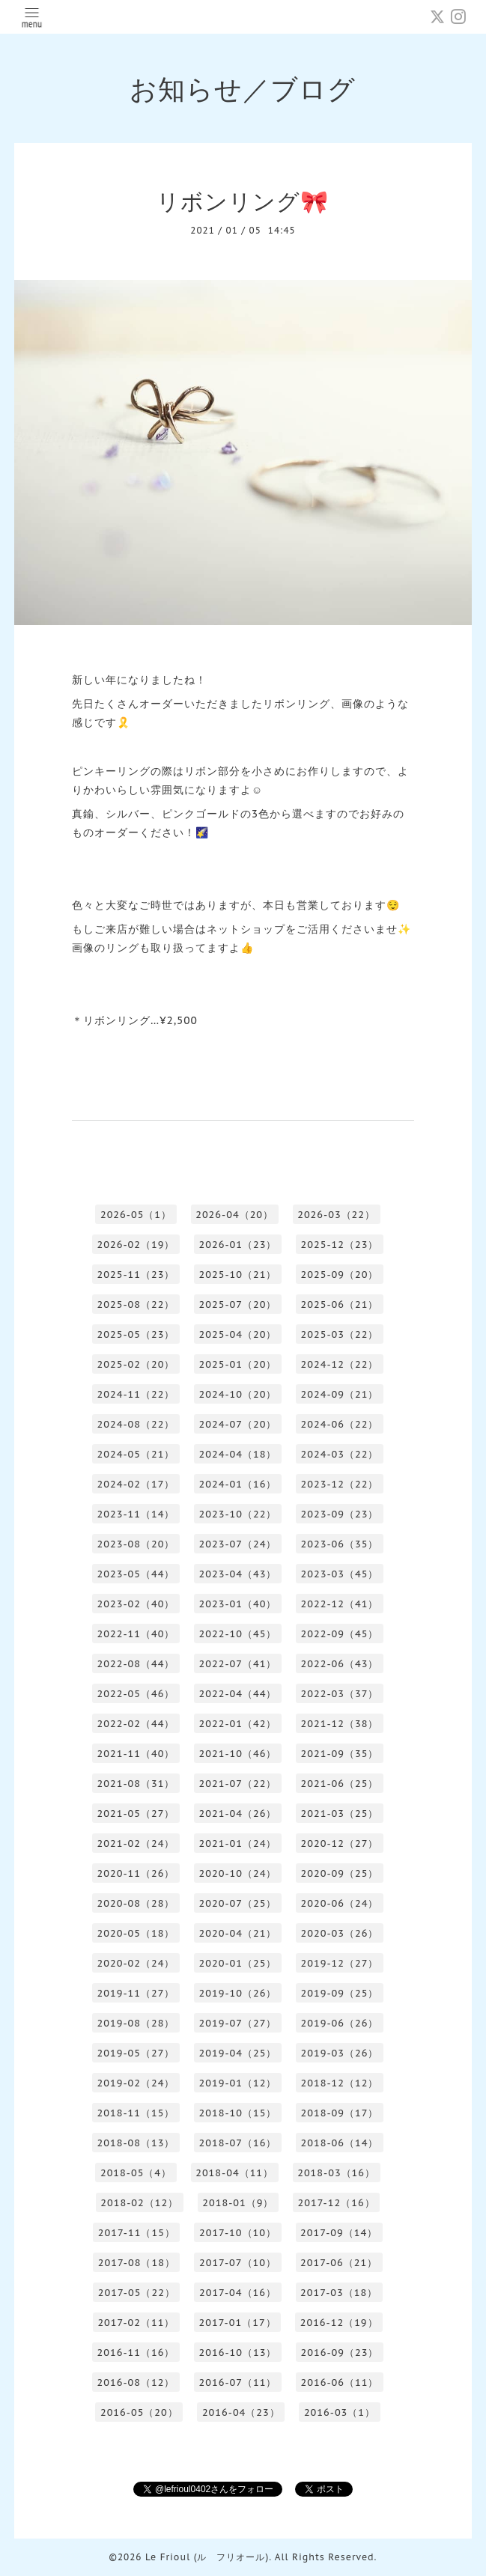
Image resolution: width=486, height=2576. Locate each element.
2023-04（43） (238, 1574)
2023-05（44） (136, 1574)
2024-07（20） (238, 1424)
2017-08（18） (136, 2262)
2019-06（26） (340, 2023)
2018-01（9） (237, 2202)
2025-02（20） (136, 1364)
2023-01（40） (238, 1604)
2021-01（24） (238, 1843)
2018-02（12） (139, 2202)
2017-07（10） (237, 2262)
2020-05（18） (136, 1933)
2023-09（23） (340, 1514)
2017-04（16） (237, 2292)
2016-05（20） (139, 2412)
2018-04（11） (234, 2173)
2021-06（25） (340, 1783)
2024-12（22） (340, 1364)
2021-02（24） (136, 1843)
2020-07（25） (238, 1903)
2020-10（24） (238, 1873)
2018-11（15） (136, 2113)
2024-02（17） (136, 1484)
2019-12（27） (340, 1963)
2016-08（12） (136, 2382)
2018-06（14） (340, 2143)
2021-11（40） (136, 1753)
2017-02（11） (135, 2322)
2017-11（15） (136, 2232)
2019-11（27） (136, 1993)
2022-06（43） (340, 1663)
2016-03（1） (339, 2412)
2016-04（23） (241, 2412)
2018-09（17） (340, 2113)
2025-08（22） (136, 1304)
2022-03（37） (340, 1693)
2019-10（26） (238, 1993)
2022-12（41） (340, 1604)
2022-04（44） (238, 1693)
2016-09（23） (340, 2352)
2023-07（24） (238, 1544)
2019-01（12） (238, 2083)
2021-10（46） (238, 1753)
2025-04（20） (238, 1334)
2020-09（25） (340, 1873)
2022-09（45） (340, 1633)
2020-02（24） (136, 1963)
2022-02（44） (136, 1723)
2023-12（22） (340, 1484)
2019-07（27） (238, 2023)
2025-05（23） (136, 1334)
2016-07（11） (238, 2382)
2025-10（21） (238, 1274)
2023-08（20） (136, 1544)
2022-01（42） (238, 1723)
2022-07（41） (238, 1663)
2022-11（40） (136, 1633)
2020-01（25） (238, 1963)
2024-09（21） (340, 1394)
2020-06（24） (340, 1903)
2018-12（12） (340, 2083)
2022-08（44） (136, 1663)
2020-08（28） (136, 1903)
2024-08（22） (136, 1424)
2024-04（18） (238, 1454)
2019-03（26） (340, 2053)
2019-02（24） (136, 2083)
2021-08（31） (136, 1783)
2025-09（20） (340, 1274)
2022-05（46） (136, 1693)
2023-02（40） (136, 1604)
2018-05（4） (135, 2173)
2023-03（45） (340, 1574)
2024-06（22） (340, 1424)
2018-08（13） (136, 2143)
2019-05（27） (136, 2053)
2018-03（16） (336, 2173)
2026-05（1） (135, 1214)
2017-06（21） (338, 2262)
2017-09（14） (338, 2232)
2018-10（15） (238, 2113)
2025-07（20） (238, 1304)
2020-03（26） (340, 1933)
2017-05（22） (136, 2292)
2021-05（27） (136, 1813)
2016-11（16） (136, 2352)
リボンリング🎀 (243, 201)
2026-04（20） (234, 1214)
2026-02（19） (136, 1244)
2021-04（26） (238, 1813)
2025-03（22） (340, 1334)
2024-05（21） (136, 1454)
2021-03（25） (340, 1813)
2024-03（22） (340, 1454)
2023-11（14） (136, 1514)
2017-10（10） (237, 2232)
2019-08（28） (136, 2023)
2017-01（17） (237, 2322)
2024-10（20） (238, 1394)
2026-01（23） (238, 1244)
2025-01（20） (238, 1364)
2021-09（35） (340, 1753)
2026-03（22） (336, 1214)
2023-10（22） (238, 1514)
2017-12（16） (336, 2202)
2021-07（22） (238, 1783)
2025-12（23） (340, 1244)
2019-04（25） (238, 2053)
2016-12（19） (339, 2322)
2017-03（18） (338, 2292)
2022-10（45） (238, 1633)
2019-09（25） (340, 1993)
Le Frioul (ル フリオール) (207, 2557)
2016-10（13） (238, 2352)
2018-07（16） (238, 2143)
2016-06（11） (340, 2382)
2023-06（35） (340, 1544)
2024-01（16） (238, 1484)
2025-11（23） (136, 1274)
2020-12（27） (340, 1843)
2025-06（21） (340, 1304)
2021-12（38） (340, 1723)
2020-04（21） (238, 1933)
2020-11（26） (136, 1873)
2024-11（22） (136, 1394)
